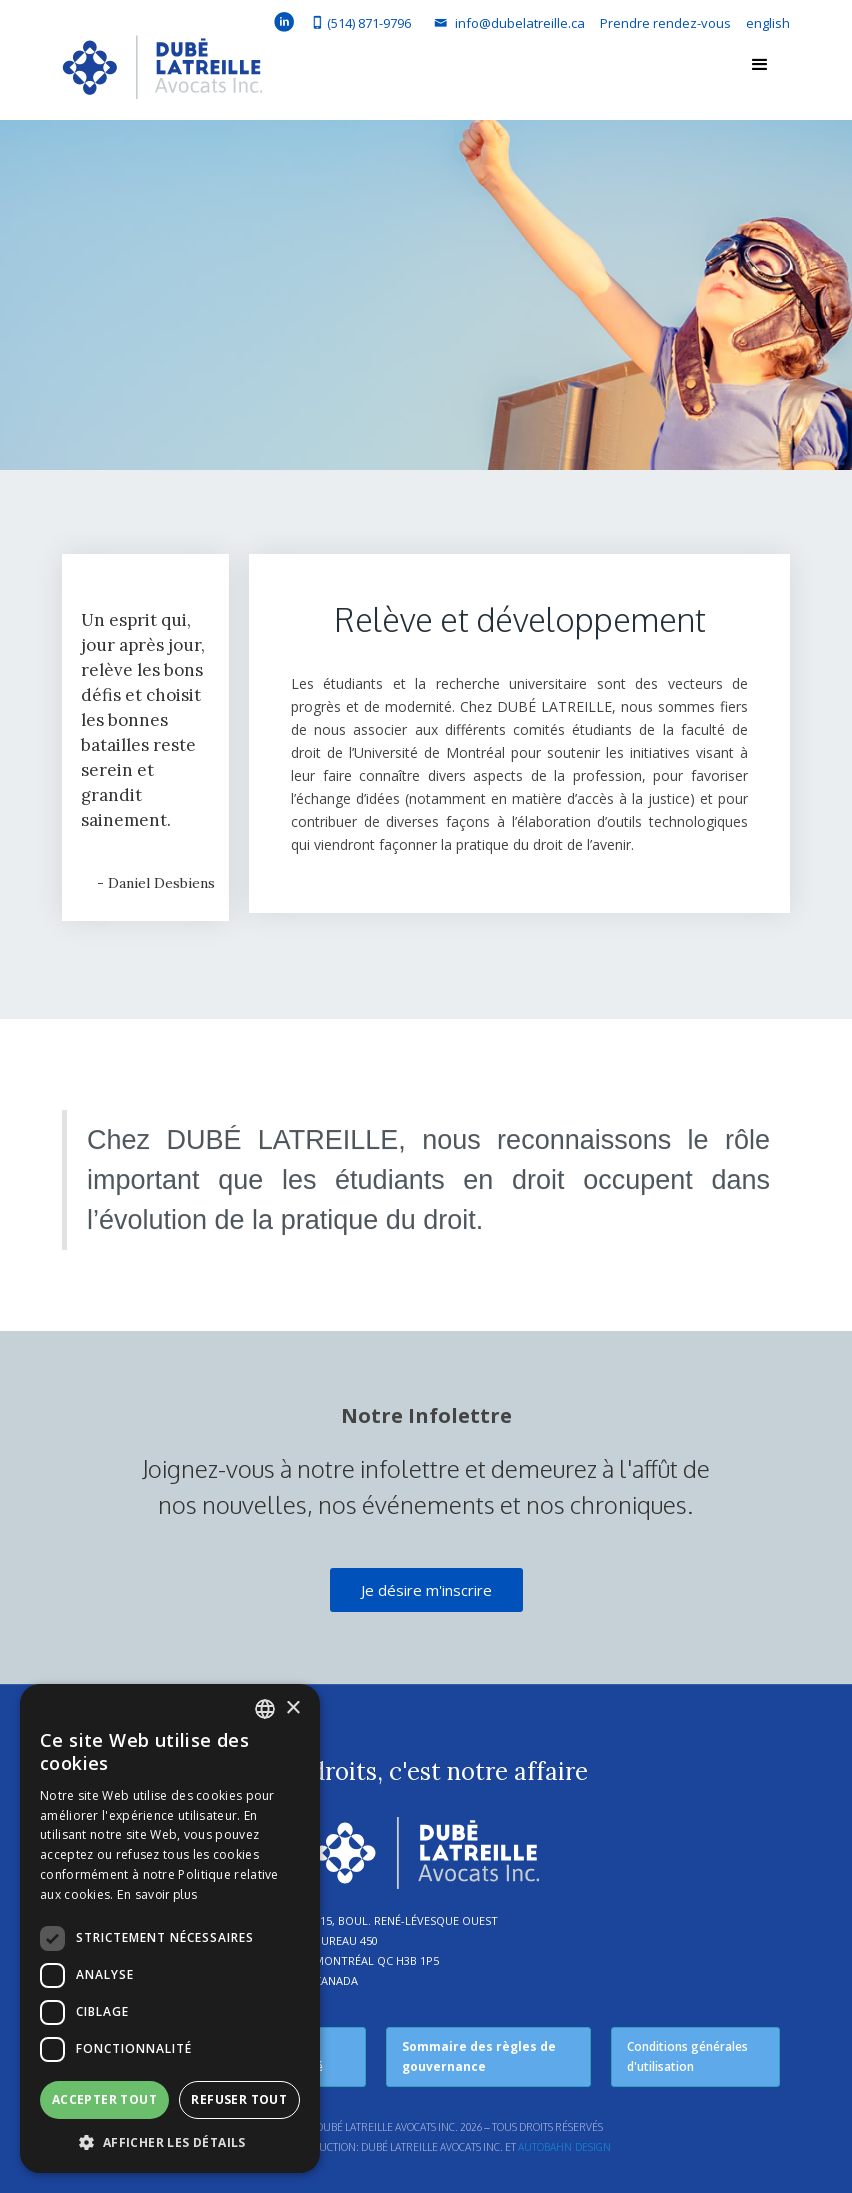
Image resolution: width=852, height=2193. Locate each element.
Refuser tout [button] (239, 2099)
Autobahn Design (564, 2147)
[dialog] (170, 1928)
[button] (760, 65)
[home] (162, 72)
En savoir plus (157, 1894)
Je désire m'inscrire (426, 1590)
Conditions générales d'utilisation (687, 2056)
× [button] (292, 1708)
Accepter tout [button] (104, 2099)
